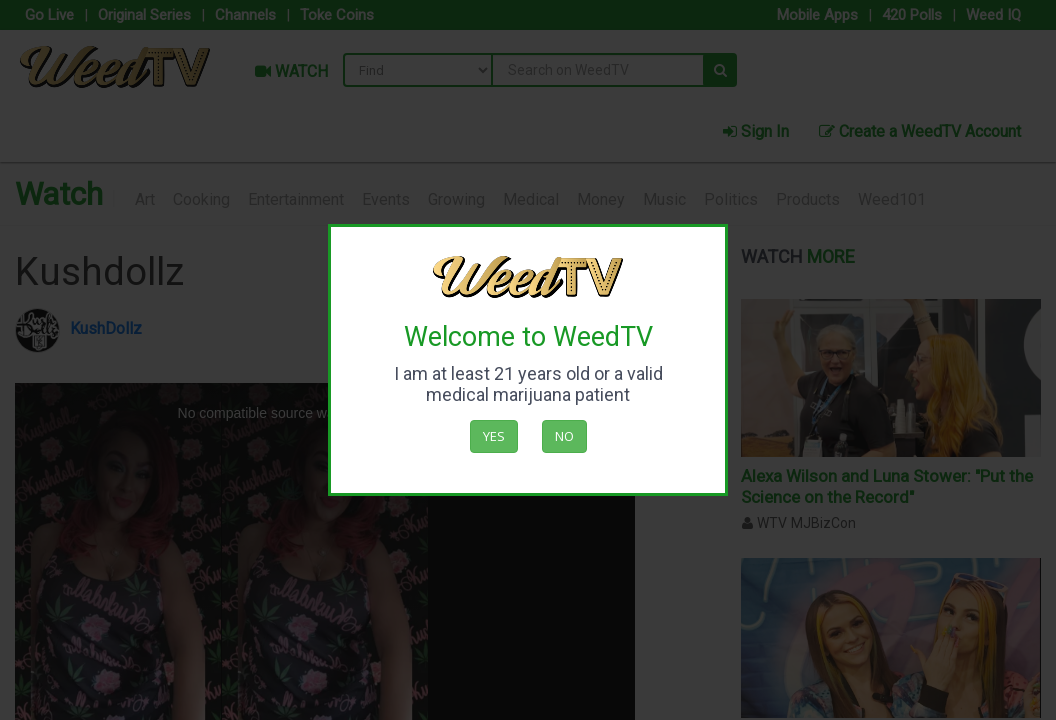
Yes (494, 436)
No (564, 436)
